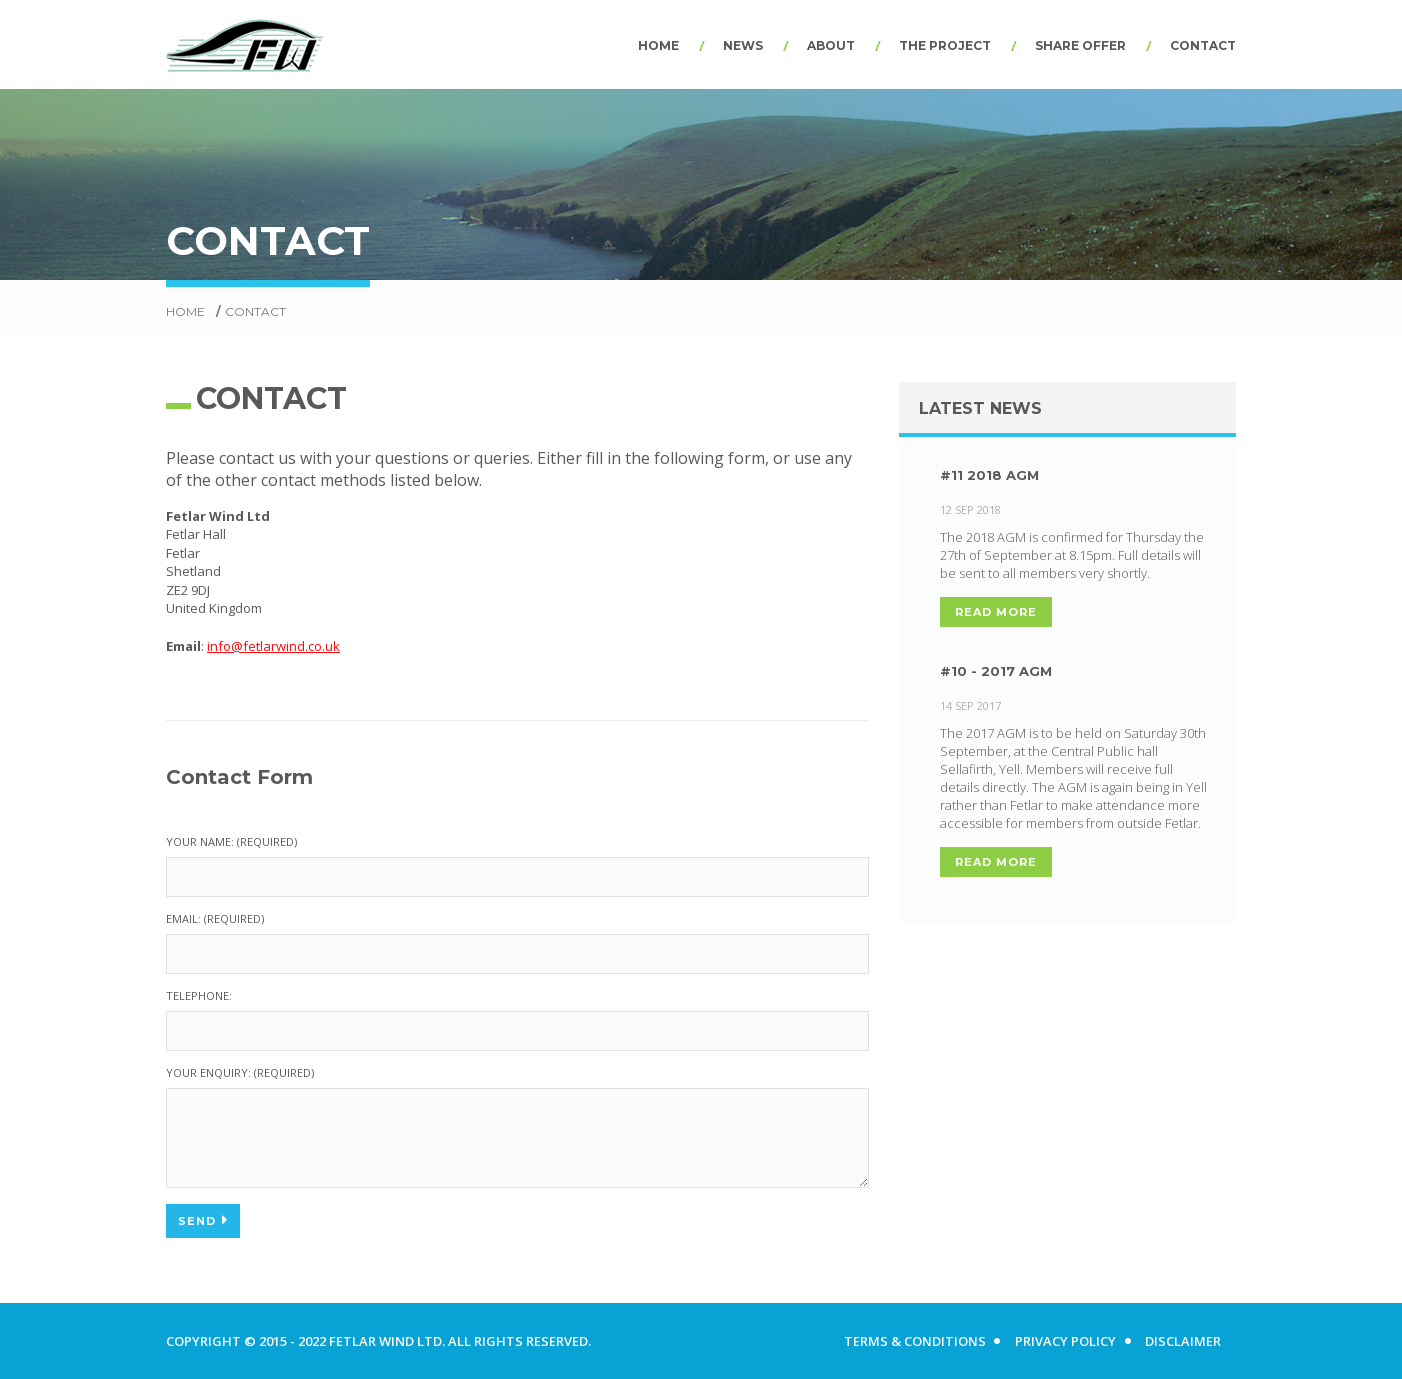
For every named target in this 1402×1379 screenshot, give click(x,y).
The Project (945, 45)
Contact (1203, 45)
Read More (977, 612)
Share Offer (1080, 45)
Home (658, 45)
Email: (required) (215, 918)
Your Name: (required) (231, 841)
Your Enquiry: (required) (240, 1072)
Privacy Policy (1064, 1341)
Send (203, 1220)
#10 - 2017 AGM (977, 671)
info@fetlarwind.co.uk (273, 646)
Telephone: (199, 995)
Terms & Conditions (913, 1341)
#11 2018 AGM (970, 475)
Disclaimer (1183, 1341)
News (743, 45)
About (831, 45)
